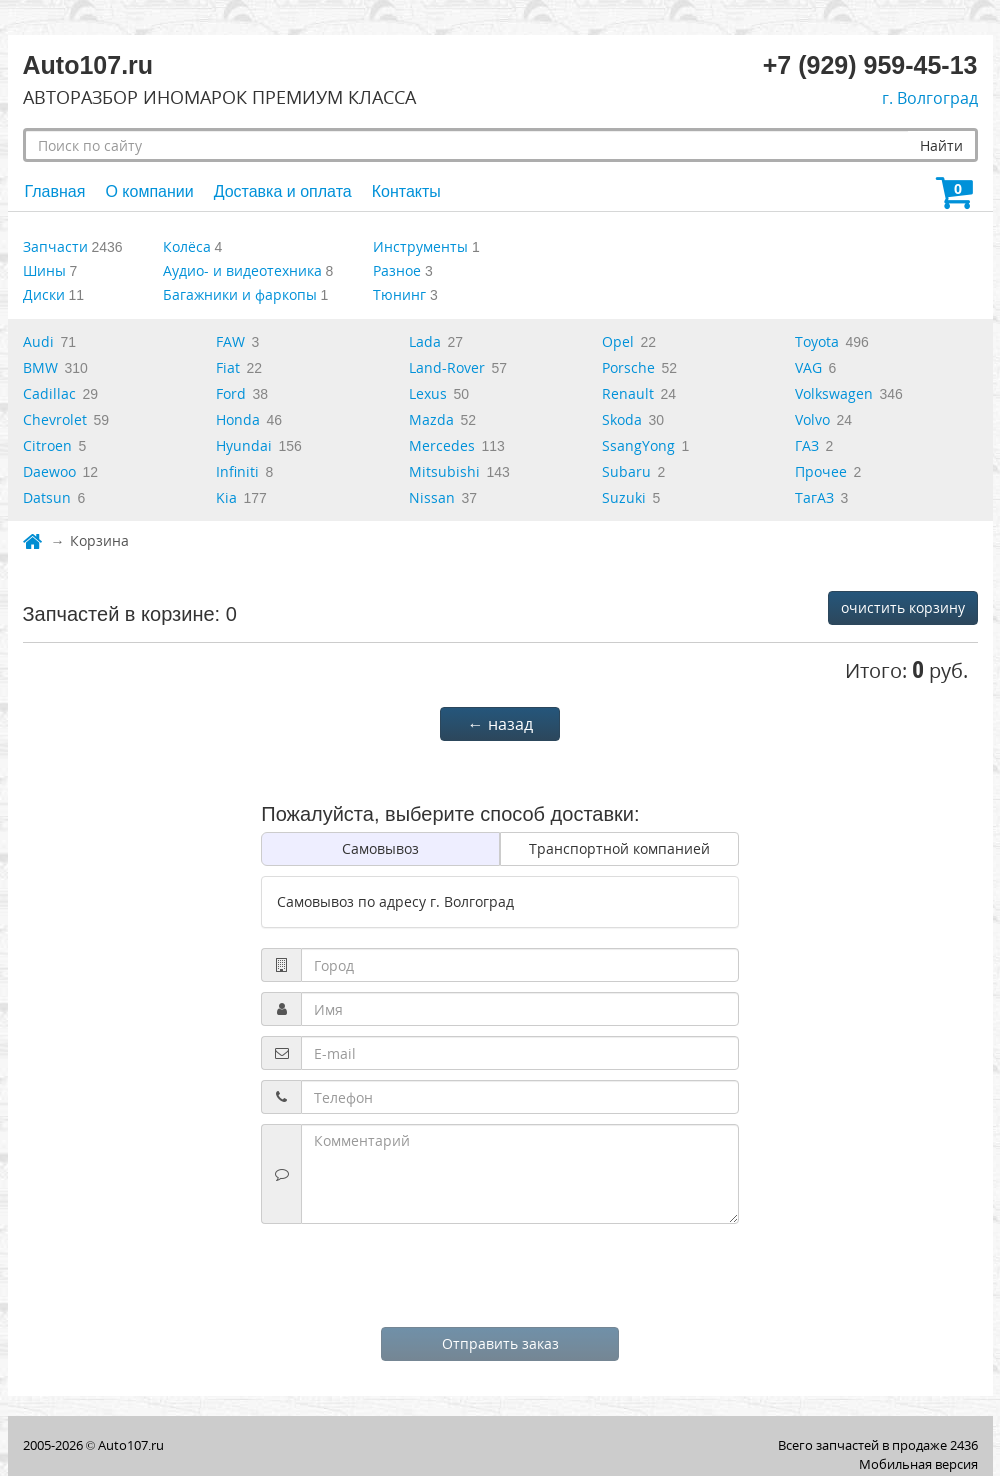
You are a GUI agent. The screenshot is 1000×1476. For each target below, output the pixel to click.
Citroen (47, 445)
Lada (425, 341)
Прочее (821, 471)
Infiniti (237, 471)
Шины (44, 270)
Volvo (812, 419)
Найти (941, 145)
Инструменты (420, 246)
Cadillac (49, 393)
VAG (808, 367)
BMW (40, 367)
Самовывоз (380, 848)
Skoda (622, 419)
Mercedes (442, 445)
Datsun (47, 497)
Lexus (428, 393)
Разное (397, 270)
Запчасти (55, 246)
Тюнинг (399, 294)
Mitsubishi (444, 471)
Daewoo (49, 471)
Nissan (432, 497)
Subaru (626, 471)
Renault (628, 393)
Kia (226, 497)
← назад (500, 724)
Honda (238, 419)
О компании (149, 191)
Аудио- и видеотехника (242, 270)
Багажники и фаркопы (240, 294)
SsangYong (638, 445)
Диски (44, 294)
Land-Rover (447, 367)
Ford (231, 393)
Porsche (628, 367)
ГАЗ (807, 445)
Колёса (187, 246)
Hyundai (244, 445)
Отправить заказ (500, 1343)
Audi (38, 341)
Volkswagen (834, 393)
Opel (618, 341)
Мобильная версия (918, 1464)
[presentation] (500, 1273)
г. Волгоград (930, 98)
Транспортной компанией (619, 848)
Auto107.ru (131, 1445)
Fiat (228, 367)
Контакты (406, 191)
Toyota (817, 341)
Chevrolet (55, 419)
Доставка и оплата (283, 191)
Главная (55, 191)
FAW (230, 341)
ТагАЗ (814, 497)
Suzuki (624, 497)
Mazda (431, 419)
